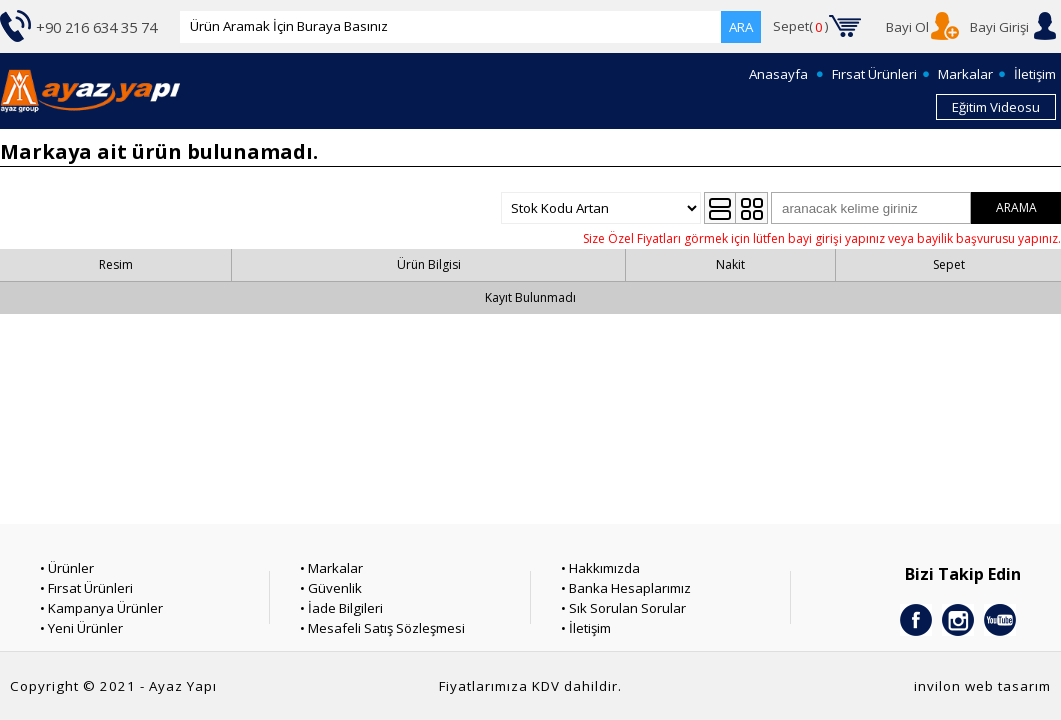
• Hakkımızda (600, 568)
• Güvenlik (331, 588)
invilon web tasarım (982, 686)
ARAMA (1016, 207)
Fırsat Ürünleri (874, 74)
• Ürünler (67, 568)
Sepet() (801, 27)
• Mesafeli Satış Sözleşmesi (382, 628)
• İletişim (586, 628)
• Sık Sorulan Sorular (623, 608)
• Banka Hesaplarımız (626, 588)
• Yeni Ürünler (81, 628)
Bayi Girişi (999, 27)
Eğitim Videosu (996, 107)
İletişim (1035, 74)
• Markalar (331, 568)
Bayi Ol (907, 27)
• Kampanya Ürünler (101, 608)
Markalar (965, 74)
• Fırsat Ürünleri (86, 588)
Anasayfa (778, 74)
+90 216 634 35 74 (96, 27)
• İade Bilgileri (341, 608)
